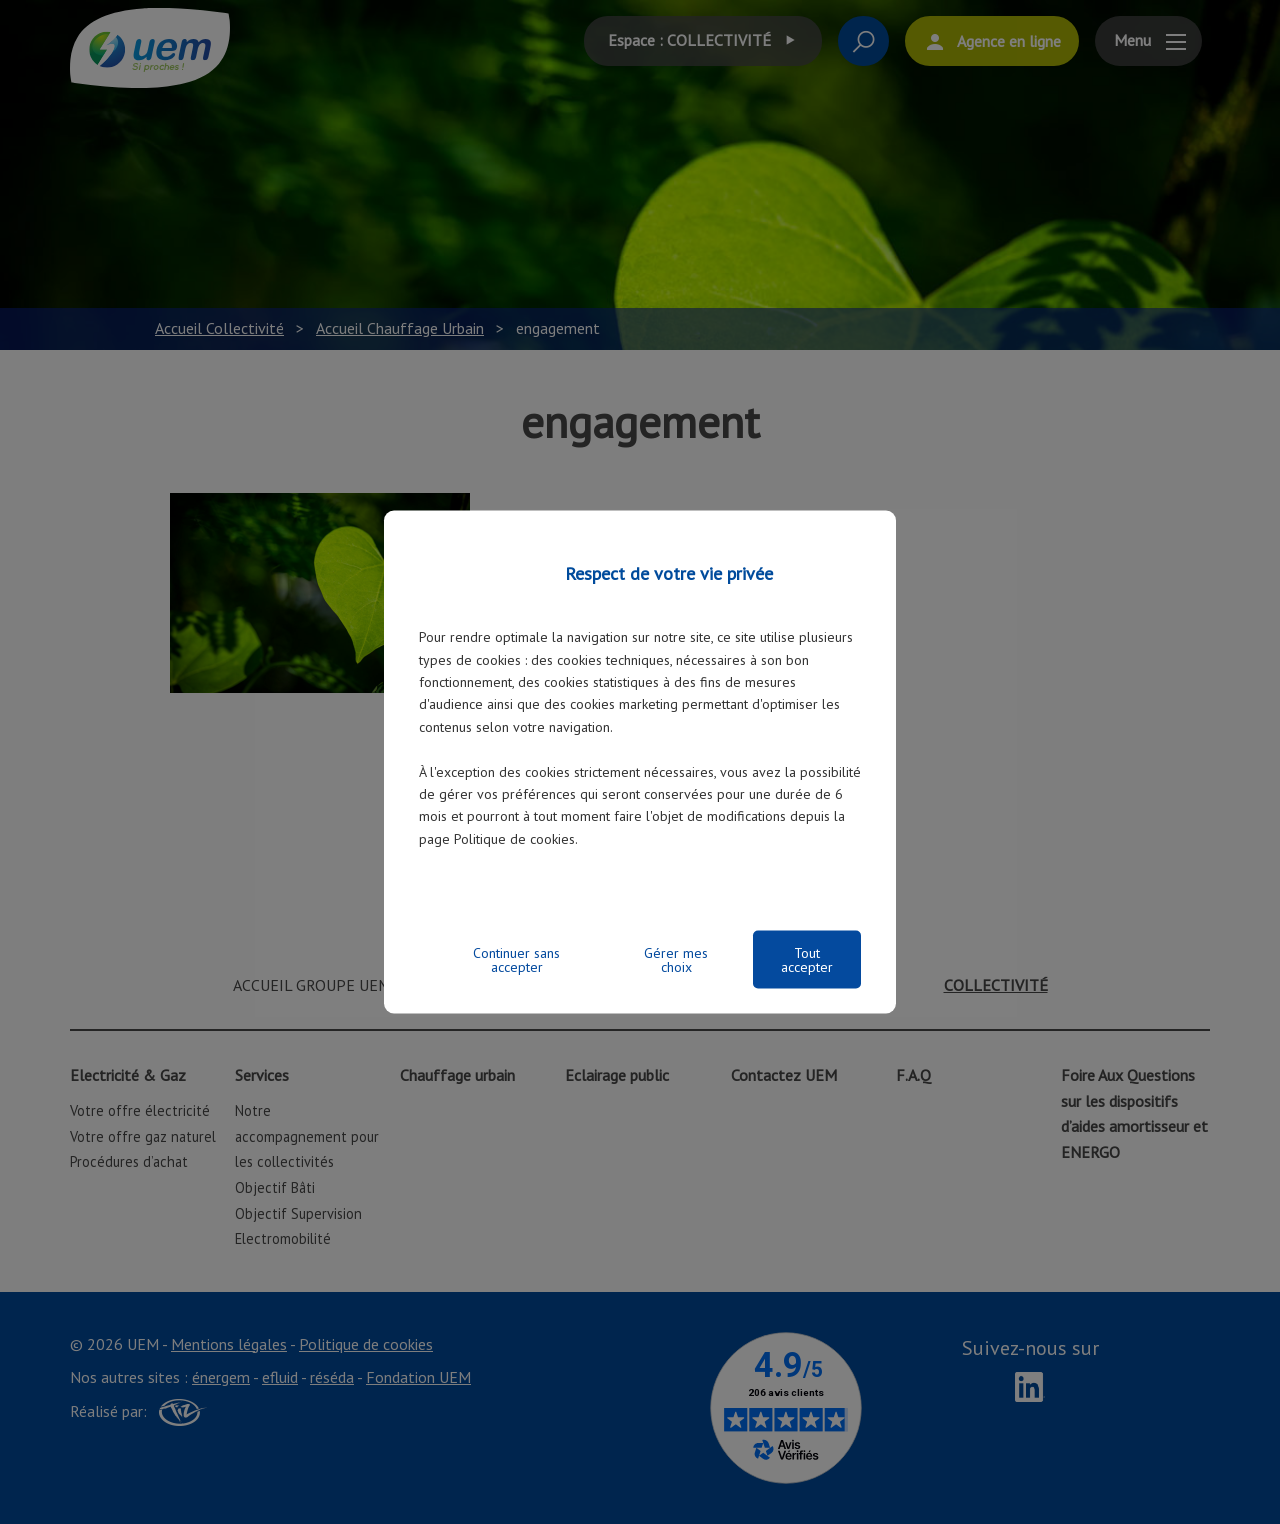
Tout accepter (807, 959)
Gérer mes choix (676, 959)
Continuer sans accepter (516, 959)
